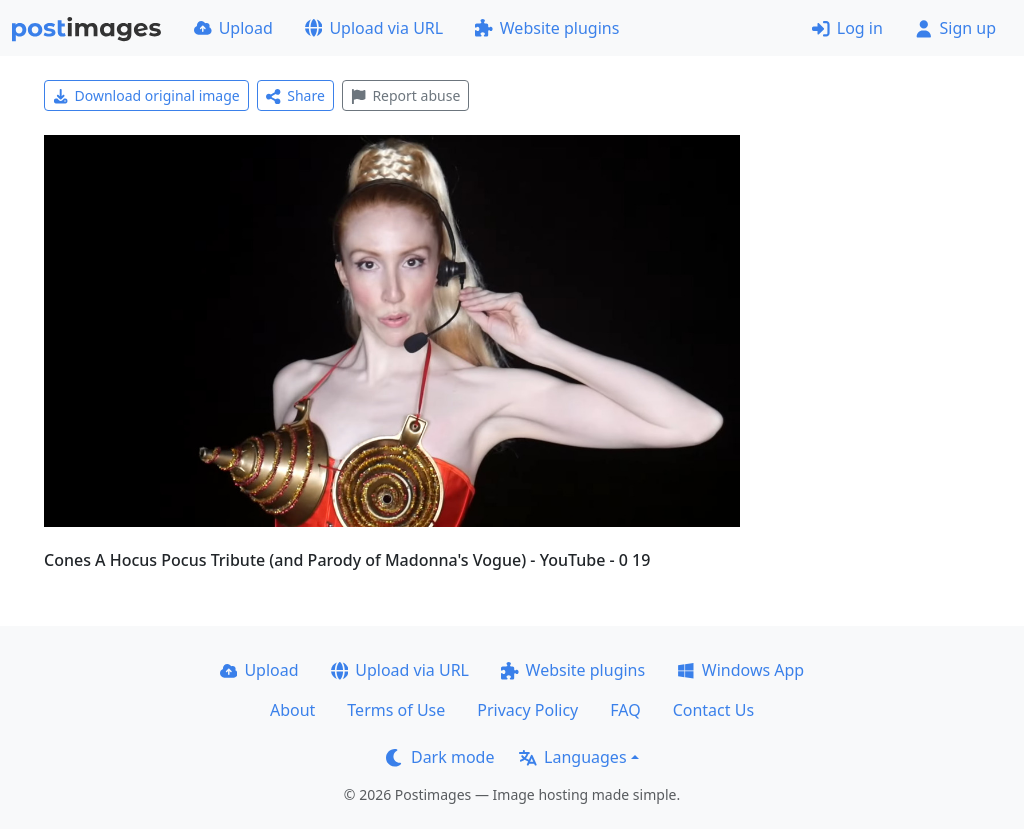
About (292, 710)
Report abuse (405, 95)
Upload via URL (374, 28)
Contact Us (713, 710)
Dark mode (440, 757)
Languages (572, 757)
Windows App (740, 670)
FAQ (625, 710)
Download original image (146, 95)
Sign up (955, 28)
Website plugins (547, 28)
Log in (847, 28)
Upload (233, 28)
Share (295, 95)
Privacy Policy (527, 710)
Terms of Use (396, 710)
